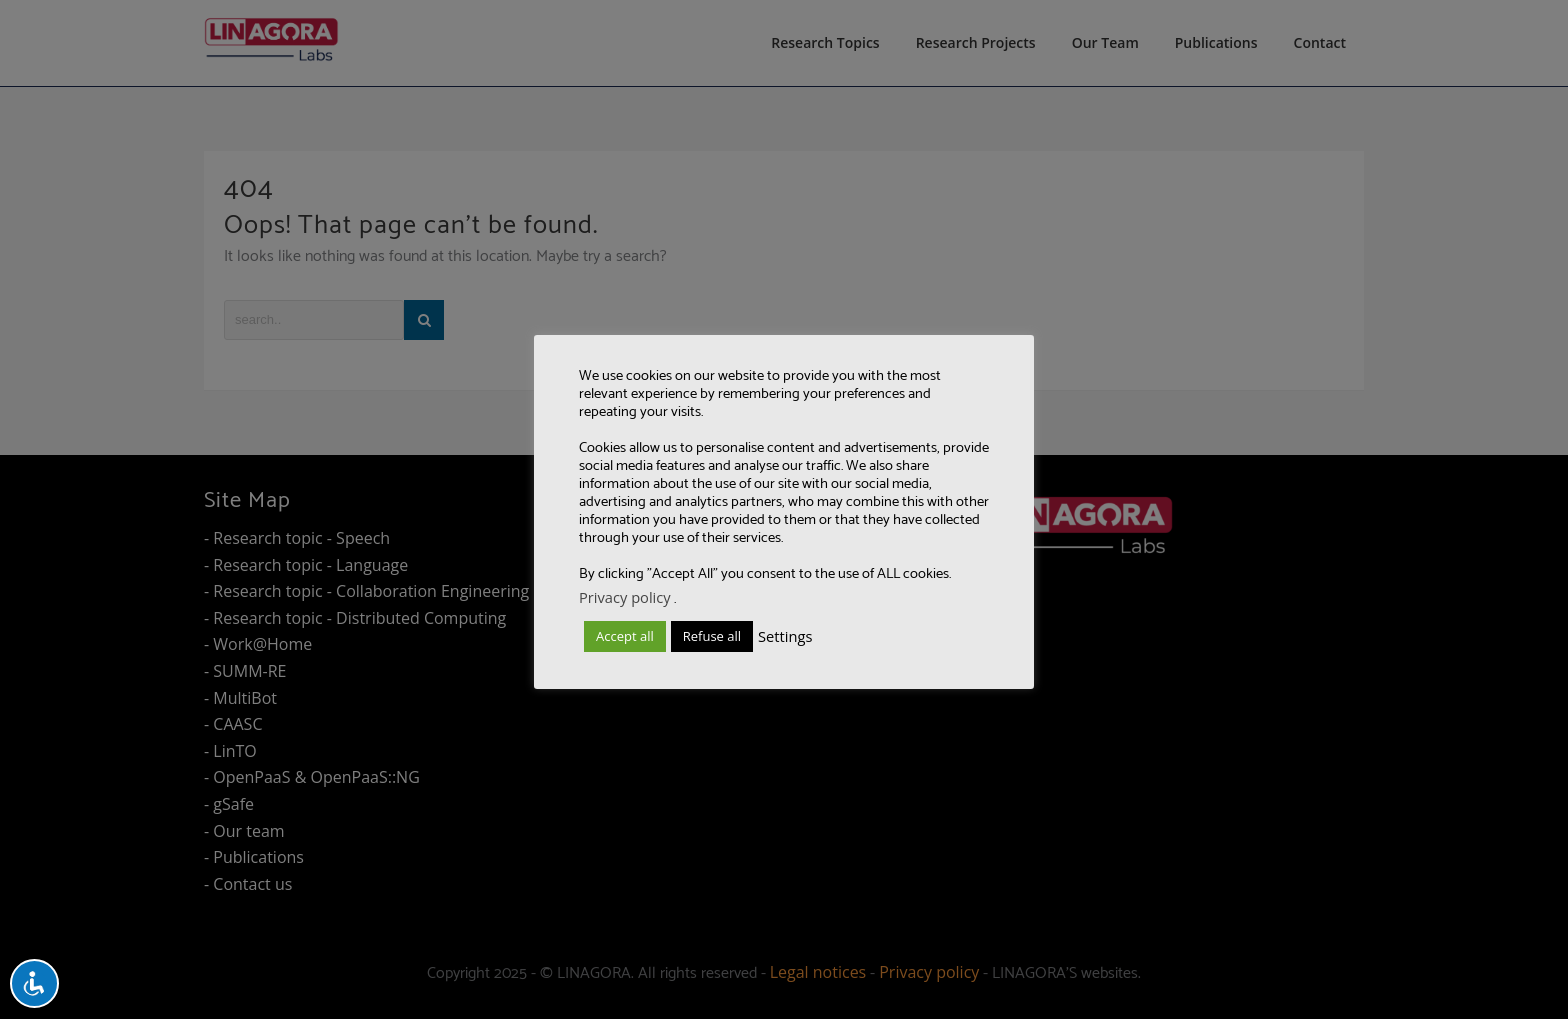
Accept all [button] (625, 636)
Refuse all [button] (712, 636)
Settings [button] (785, 636)
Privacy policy (625, 597)
